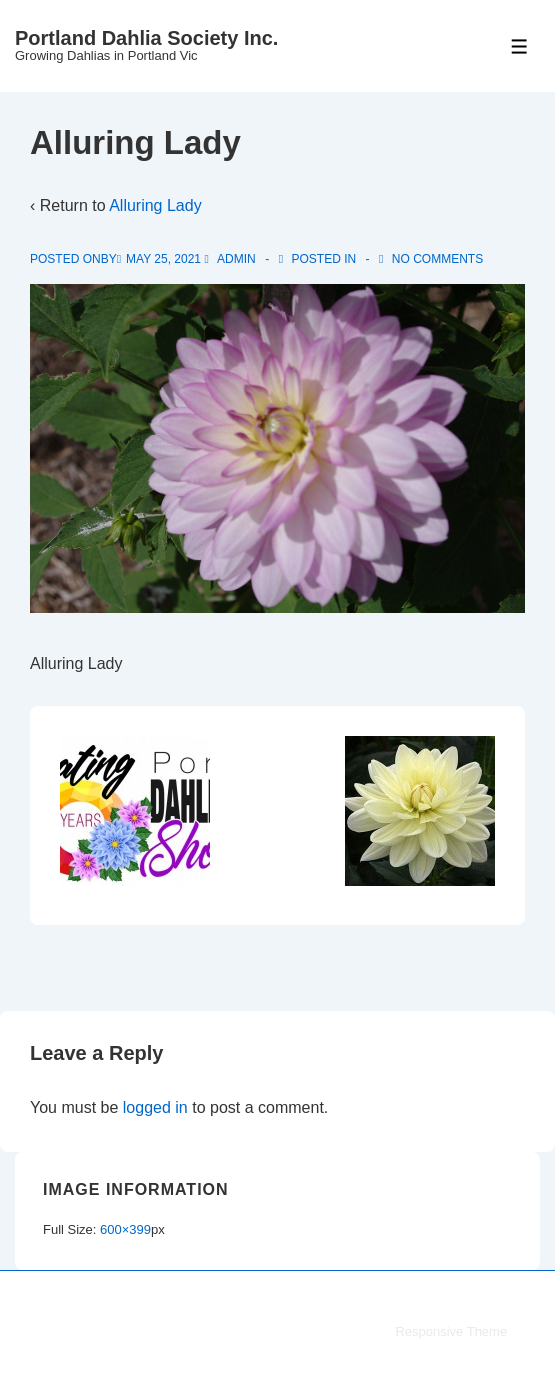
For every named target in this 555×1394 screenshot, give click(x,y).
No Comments (437, 259)
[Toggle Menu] (519, 46)
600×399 (125, 1229)
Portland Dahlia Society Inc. (146, 38)
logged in (155, 1107)
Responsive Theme (451, 1331)
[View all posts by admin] (231, 259)
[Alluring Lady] (163, 259)
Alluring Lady (155, 205)
